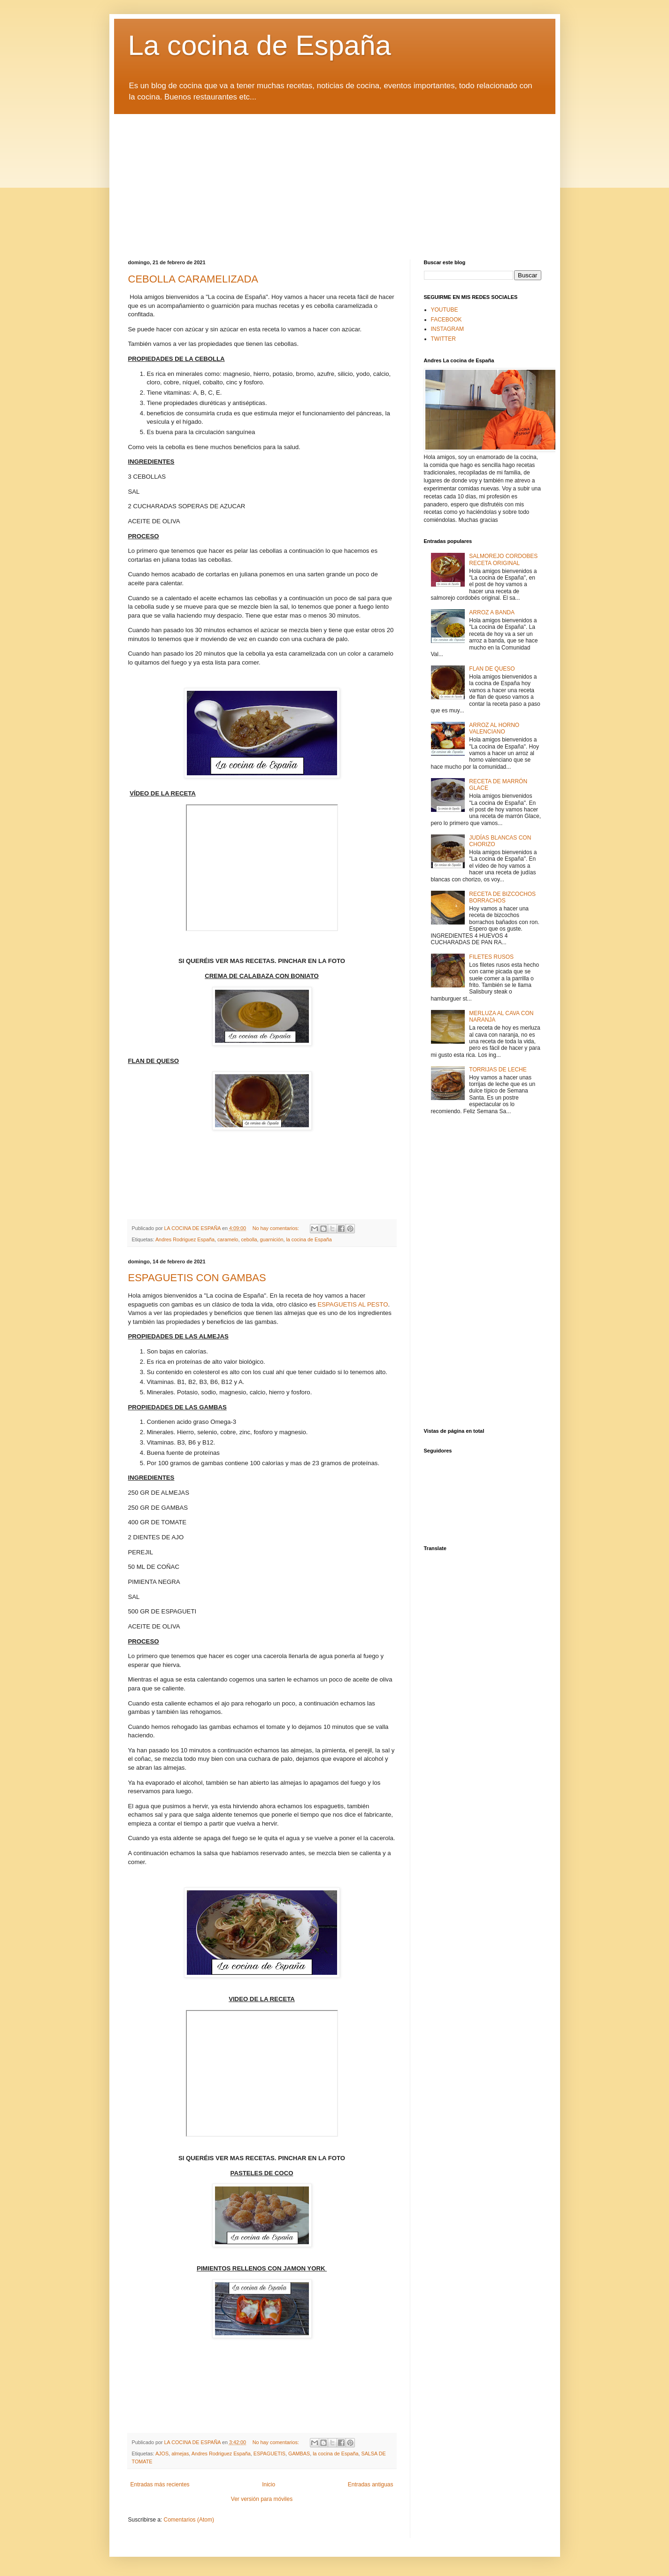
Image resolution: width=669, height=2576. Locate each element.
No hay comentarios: (276, 1228)
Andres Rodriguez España (185, 1239)
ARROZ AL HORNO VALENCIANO (494, 728)
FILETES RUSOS (491, 957)
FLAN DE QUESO (492, 668)
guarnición (272, 1239)
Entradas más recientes (160, 2484)
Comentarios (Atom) (189, 2519)
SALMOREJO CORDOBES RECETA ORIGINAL (503, 559)
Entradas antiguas (370, 2484)
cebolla (249, 1239)
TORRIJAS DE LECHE (497, 1069)
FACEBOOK (446, 319)
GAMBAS (299, 2453)
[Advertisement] (334, 179)
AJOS (162, 2453)
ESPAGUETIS (269, 2453)
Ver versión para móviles (261, 2499)
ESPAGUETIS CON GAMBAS (197, 1278)
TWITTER (443, 339)
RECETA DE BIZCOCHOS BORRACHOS (502, 897)
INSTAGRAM (447, 329)
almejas (180, 2453)
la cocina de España (308, 1239)
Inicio (268, 2484)
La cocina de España (259, 45)
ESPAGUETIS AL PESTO (352, 1304)
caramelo (227, 1239)
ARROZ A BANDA (492, 612)
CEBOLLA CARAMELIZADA (193, 279)
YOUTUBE (444, 309)
